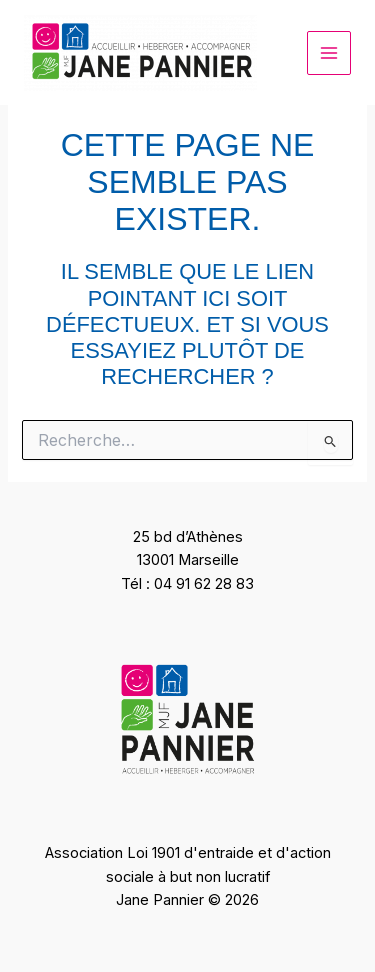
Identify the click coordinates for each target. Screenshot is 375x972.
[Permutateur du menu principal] (329, 53)
